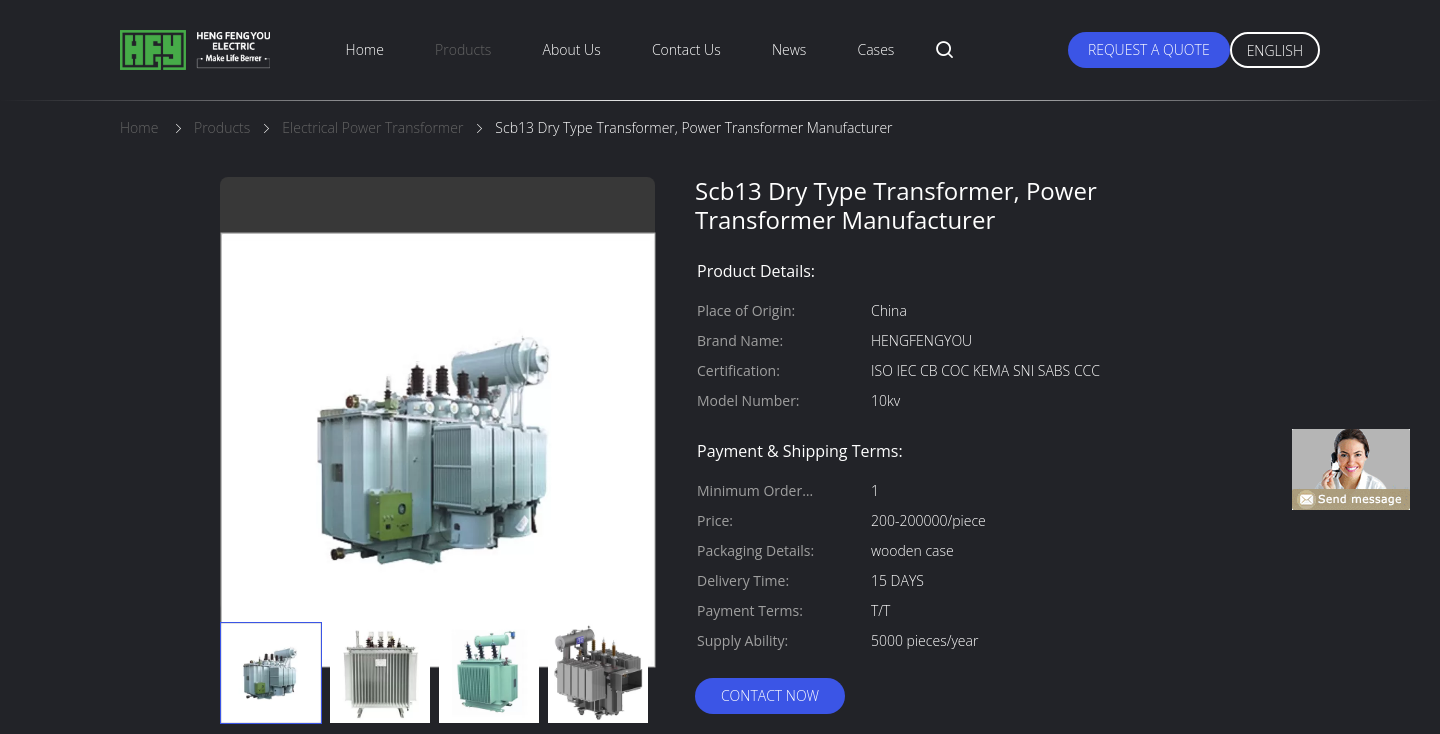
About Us (572, 49)
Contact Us (686, 49)
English (1275, 50)
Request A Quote (1149, 49)
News (789, 49)
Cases (876, 49)
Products (463, 49)
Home (365, 49)
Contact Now (770, 695)
